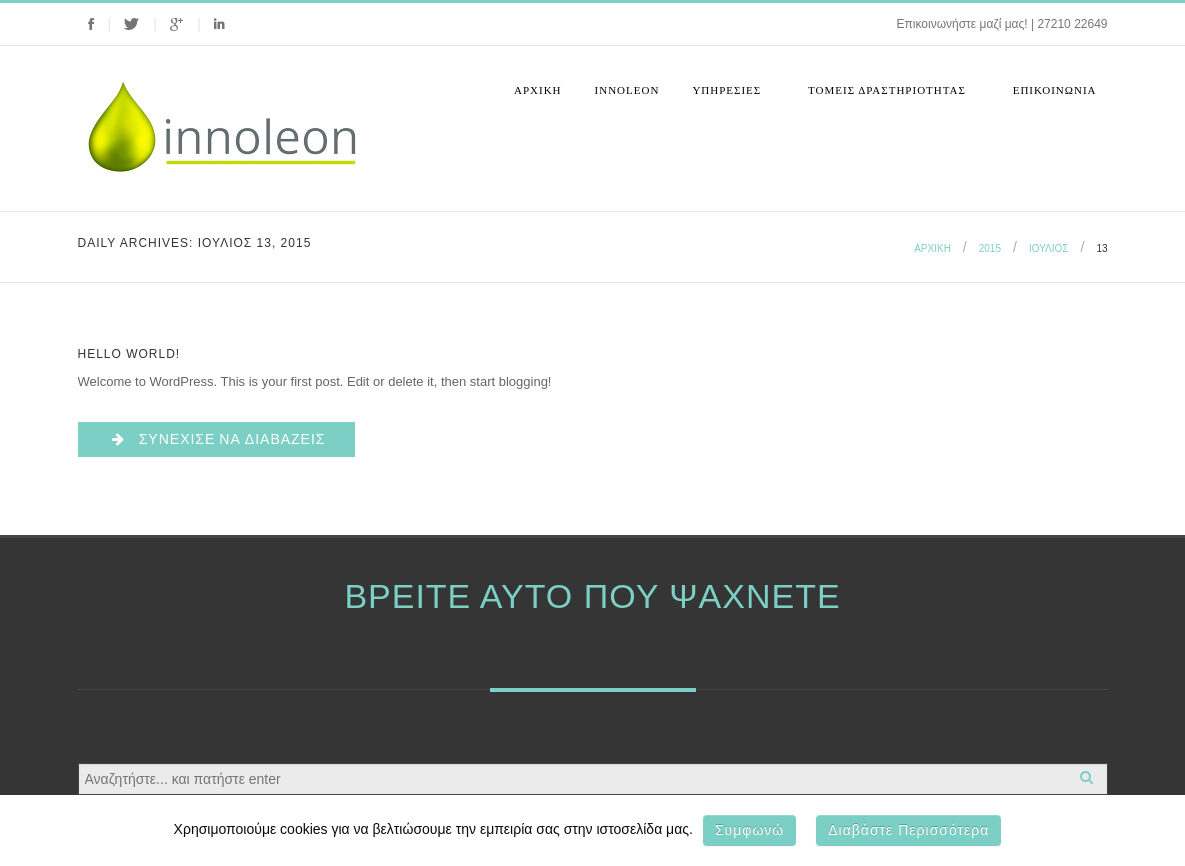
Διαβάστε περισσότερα (908, 830)
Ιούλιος (1049, 248)
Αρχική (538, 90)
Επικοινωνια (1055, 90)
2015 (990, 248)
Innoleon (627, 90)
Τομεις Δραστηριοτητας (889, 97)
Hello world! (129, 354)
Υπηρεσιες (729, 97)
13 (1101, 248)
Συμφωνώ (749, 830)
